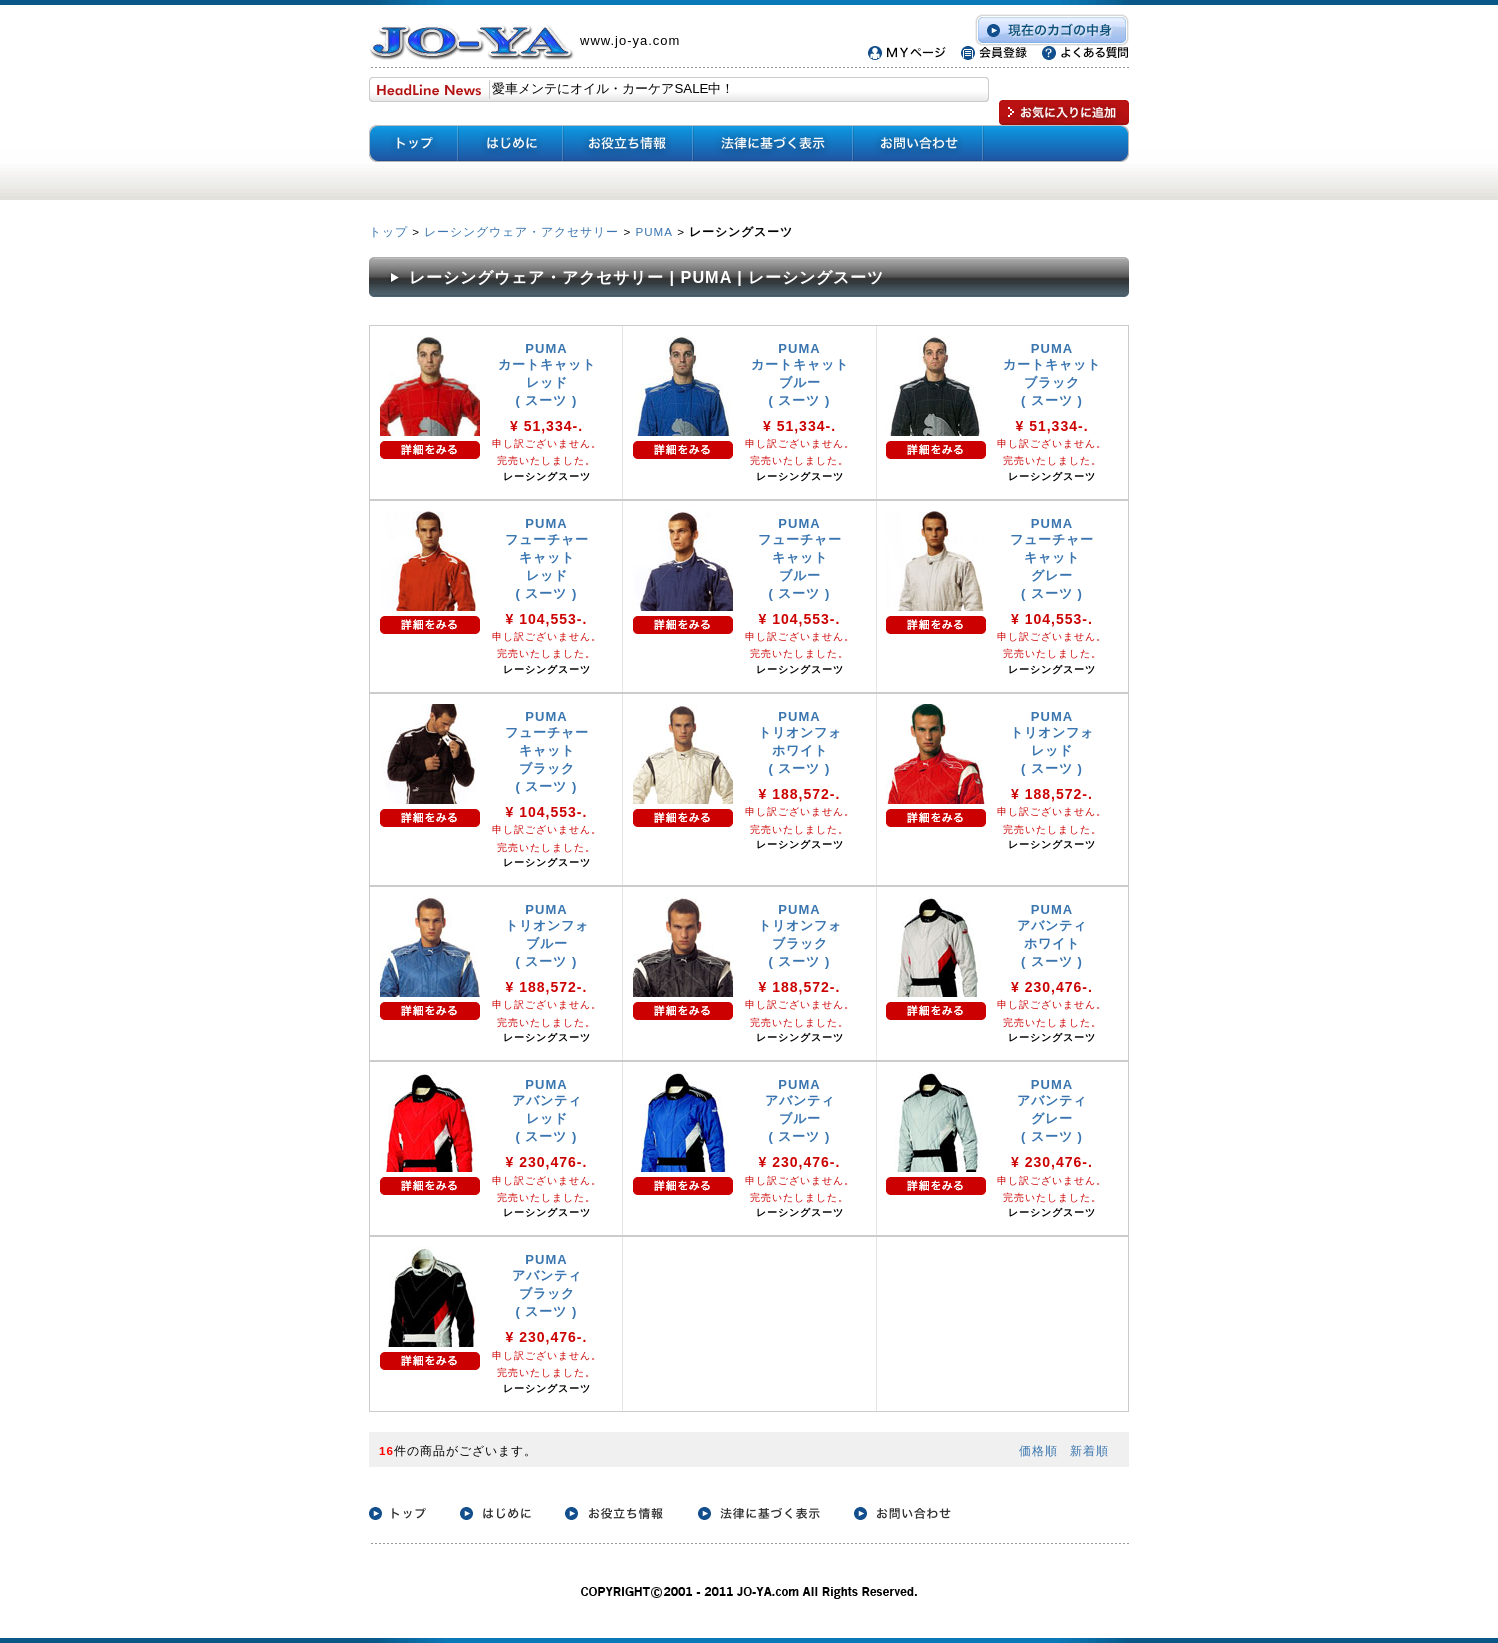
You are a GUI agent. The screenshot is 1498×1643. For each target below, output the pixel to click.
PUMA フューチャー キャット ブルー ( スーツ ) (800, 558)
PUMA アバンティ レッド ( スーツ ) (547, 1110)
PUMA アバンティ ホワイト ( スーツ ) (1052, 935)
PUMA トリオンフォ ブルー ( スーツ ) (547, 935)
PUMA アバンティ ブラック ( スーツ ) (547, 1285)
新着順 (1089, 1450)
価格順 (1038, 1450)
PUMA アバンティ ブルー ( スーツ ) (800, 1110)
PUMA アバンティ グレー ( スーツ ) (1052, 1110)
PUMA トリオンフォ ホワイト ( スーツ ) (800, 742)
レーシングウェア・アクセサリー (521, 231)
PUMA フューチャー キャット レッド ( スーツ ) (547, 558)
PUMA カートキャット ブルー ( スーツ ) (800, 374)
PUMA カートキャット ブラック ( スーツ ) (1052, 374)
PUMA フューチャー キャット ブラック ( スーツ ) (547, 751)
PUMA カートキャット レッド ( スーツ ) (547, 374)
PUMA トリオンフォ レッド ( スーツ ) (1052, 742)
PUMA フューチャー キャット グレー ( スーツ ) (1052, 558)
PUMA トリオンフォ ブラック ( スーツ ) (800, 935)
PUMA (654, 231)
